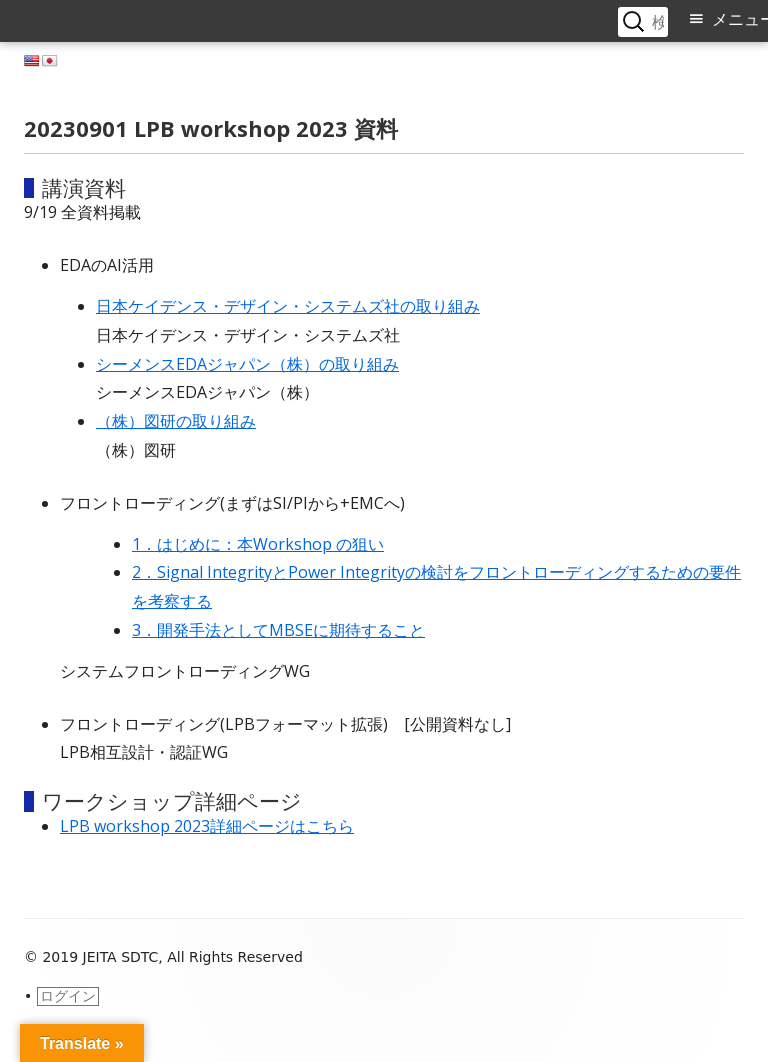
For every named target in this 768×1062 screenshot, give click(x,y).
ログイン (68, 996)
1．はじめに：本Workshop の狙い (258, 544)
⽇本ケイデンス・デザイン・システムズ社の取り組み (288, 306)
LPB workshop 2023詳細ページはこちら (207, 826)
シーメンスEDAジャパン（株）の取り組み (247, 364)
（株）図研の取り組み (176, 421)
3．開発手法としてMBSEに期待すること (278, 630)
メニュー (740, 19)
